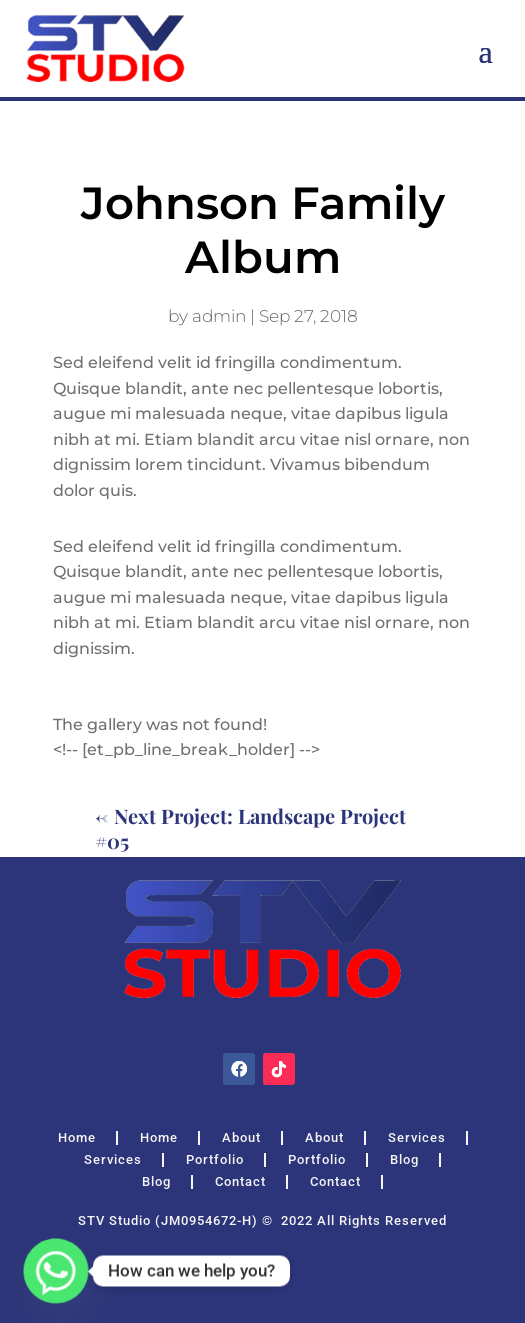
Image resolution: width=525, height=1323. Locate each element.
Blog (404, 1160)
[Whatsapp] (56, 1271)
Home (77, 1138)
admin (219, 316)
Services (417, 1138)
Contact (240, 1182)
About (241, 1138)
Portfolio (215, 1160)
